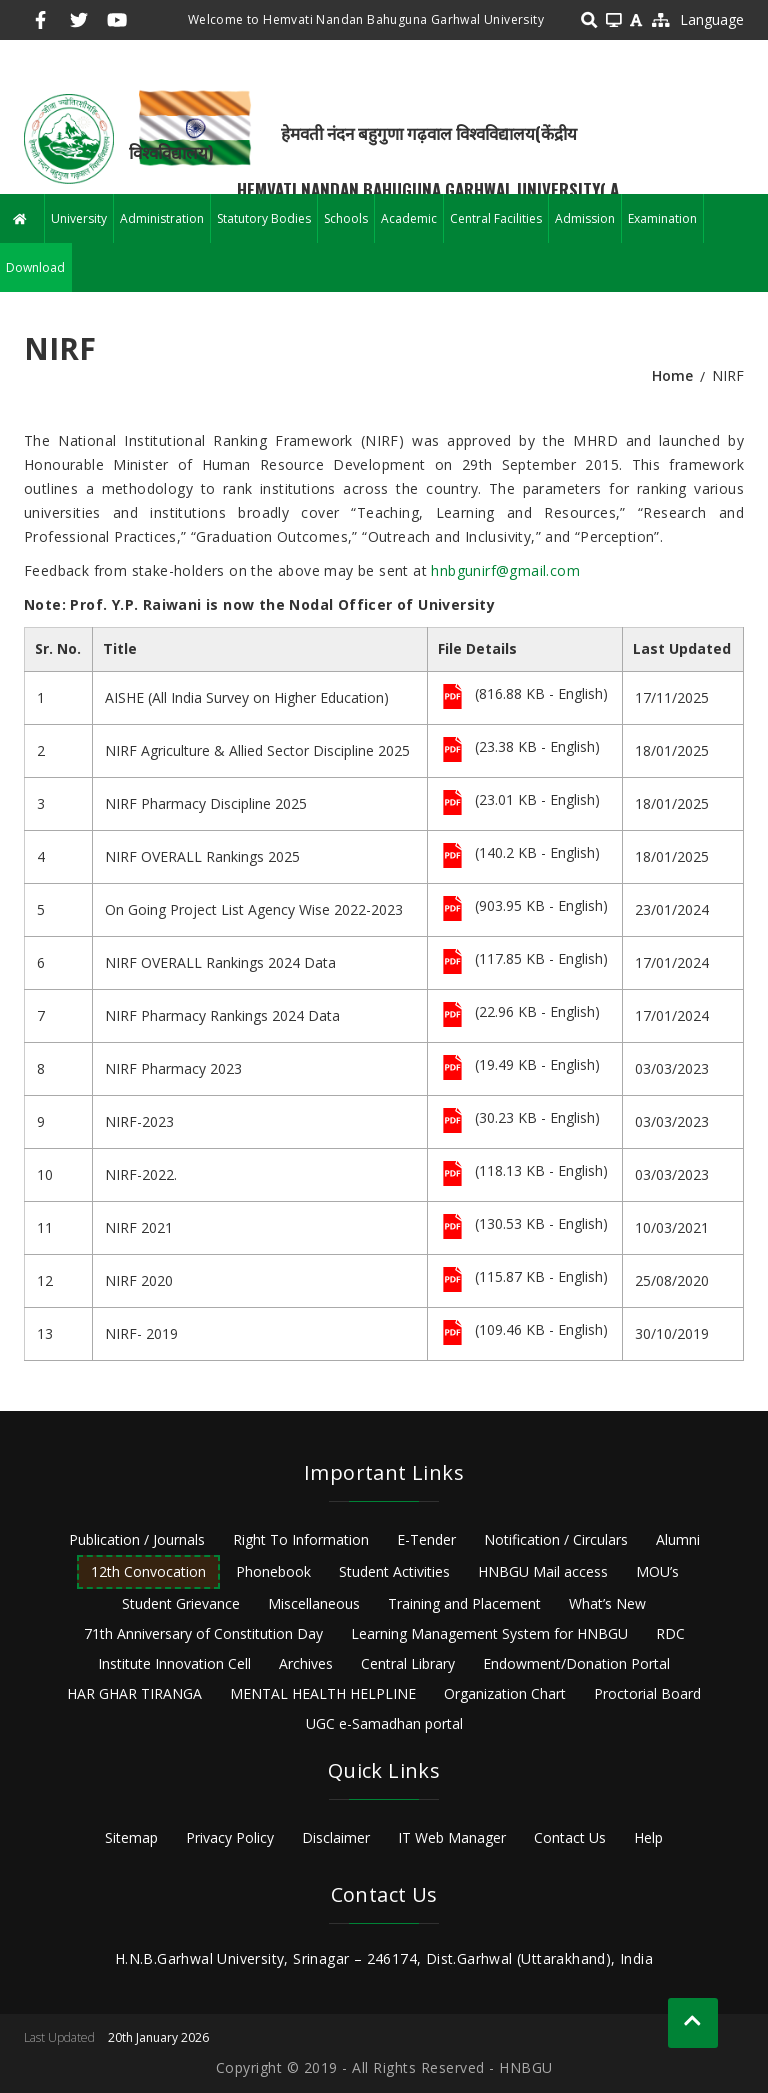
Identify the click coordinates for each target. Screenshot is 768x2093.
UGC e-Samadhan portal (384, 1723)
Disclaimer (336, 1837)
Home (672, 375)
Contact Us (570, 1837)
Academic (409, 218)
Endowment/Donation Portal (576, 1663)
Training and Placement (464, 1603)
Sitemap (131, 1837)
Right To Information (301, 1539)
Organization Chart (505, 1693)
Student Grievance (181, 1603)
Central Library (408, 1663)
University (79, 218)
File (452, 698)
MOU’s (657, 1571)
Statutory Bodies (264, 218)
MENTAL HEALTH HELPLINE (323, 1693)
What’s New (607, 1603)
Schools (346, 218)
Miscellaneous (314, 1603)
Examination (662, 218)
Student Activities (394, 1571)
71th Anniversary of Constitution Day (203, 1633)
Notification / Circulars (556, 1539)
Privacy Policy (230, 1837)
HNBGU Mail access (543, 1571)
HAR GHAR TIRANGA (134, 1693)
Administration (162, 218)
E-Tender (426, 1539)
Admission (585, 218)
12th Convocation (148, 1571)
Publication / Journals (137, 1539)
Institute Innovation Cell (174, 1663)
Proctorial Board (647, 1693)
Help (648, 1837)
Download (35, 267)
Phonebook (273, 1571)
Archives (306, 1663)
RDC (670, 1633)
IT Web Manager (452, 1837)
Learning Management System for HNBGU (489, 1633)
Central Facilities (496, 218)
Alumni (678, 1539)
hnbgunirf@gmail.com (505, 570)
